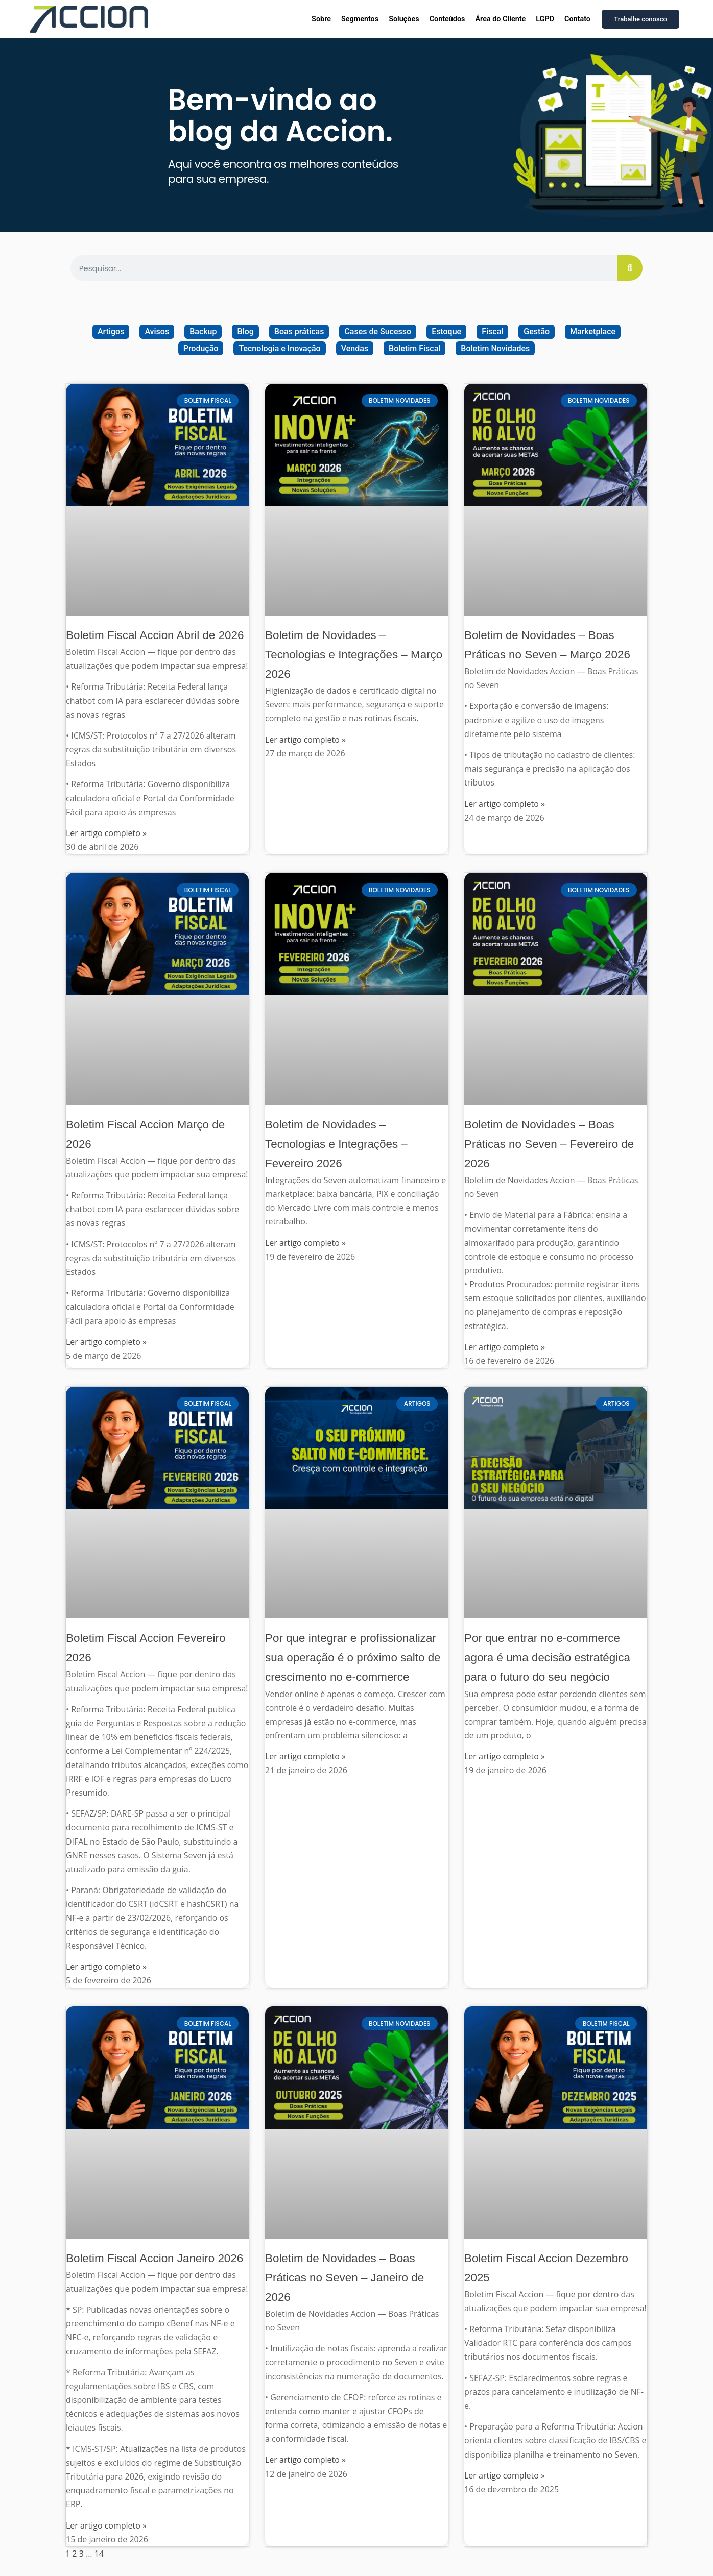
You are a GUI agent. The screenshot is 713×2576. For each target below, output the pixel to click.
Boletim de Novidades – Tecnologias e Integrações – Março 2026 (353, 654)
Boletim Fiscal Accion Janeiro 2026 (154, 2258)
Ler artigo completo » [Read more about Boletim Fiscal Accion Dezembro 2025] (504, 2475)
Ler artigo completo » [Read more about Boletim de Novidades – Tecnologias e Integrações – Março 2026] (305, 739)
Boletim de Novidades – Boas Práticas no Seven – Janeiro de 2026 (344, 2277)
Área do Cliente (500, 19)
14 (99, 2553)
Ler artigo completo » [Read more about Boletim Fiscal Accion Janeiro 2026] (106, 2525)
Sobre (321, 19)
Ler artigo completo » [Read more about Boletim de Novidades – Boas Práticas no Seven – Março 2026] (504, 803)
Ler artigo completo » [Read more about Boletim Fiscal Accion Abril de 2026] (106, 833)
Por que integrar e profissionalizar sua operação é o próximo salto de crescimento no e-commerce (353, 1657)
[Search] (630, 268)
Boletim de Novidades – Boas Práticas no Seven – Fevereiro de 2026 (549, 1144)
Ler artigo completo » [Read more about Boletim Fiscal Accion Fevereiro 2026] (106, 1966)
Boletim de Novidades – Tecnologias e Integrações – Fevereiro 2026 (336, 1144)
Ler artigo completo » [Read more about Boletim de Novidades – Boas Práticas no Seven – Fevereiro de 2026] (504, 1347)
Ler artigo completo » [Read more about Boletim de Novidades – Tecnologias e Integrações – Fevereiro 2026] (305, 1242)
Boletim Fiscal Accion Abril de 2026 (155, 635)
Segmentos (359, 19)
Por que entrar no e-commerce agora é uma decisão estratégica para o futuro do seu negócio (547, 1657)
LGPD (545, 19)
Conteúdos (447, 19)
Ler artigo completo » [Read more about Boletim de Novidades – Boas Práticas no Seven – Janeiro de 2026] (305, 2459)
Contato (577, 19)
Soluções (404, 19)
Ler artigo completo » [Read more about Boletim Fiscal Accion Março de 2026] (106, 1341)
